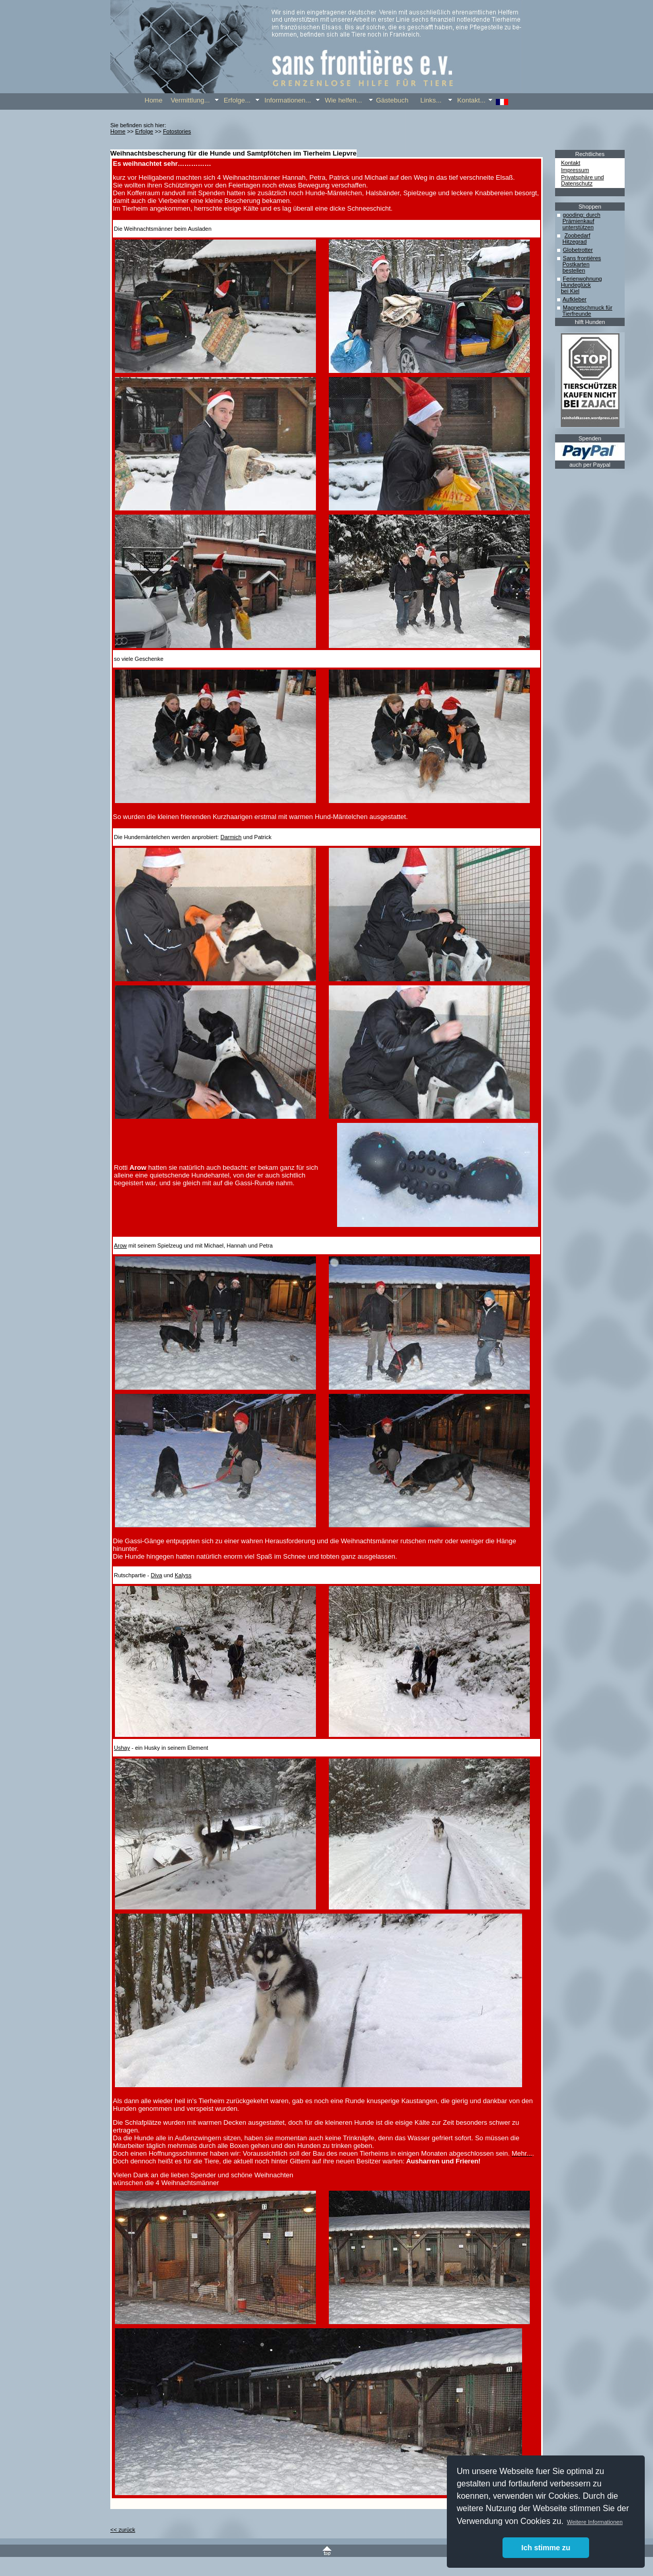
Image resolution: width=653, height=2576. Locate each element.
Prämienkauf (578, 221)
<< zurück (122, 2530)
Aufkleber (574, 299)
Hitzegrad (574, 241)
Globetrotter (578, 250)
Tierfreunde (576, 314)
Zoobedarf (577, 235)
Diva (156, 1575)
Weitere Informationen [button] (595, 2522)
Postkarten (576, 264)
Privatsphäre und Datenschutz (582, 180)
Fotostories (177, 131)
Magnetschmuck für (587, 307)
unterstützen (578, 227)
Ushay (122, 1748)
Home (117, 131)
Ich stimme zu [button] (545, 2548)
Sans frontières (582, 258)
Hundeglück (576, 285)
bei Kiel (570, 291)
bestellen (573, 270)
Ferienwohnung (582, 279)
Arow (120, 1245)
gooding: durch (581, 215)
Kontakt (570, 163)
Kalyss (183, 1575)
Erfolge (144, 131)
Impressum (575, 170)
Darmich (231, 837)
